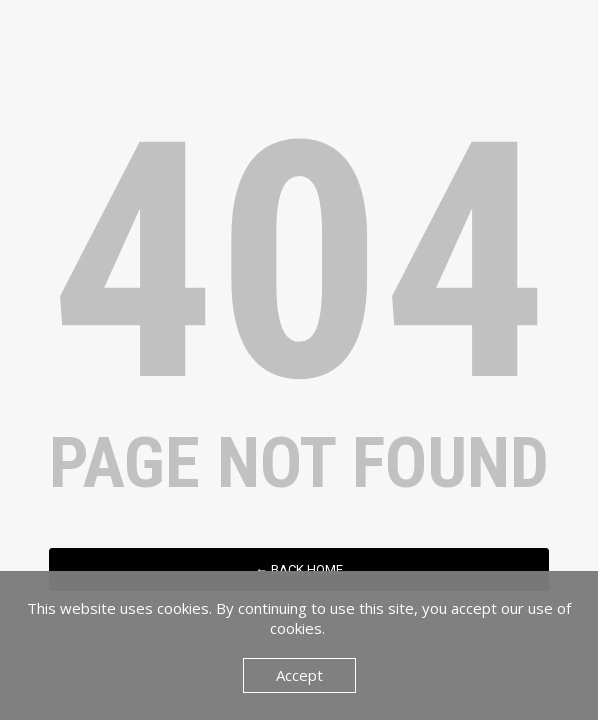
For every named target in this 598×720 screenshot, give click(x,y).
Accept (299, 675)
